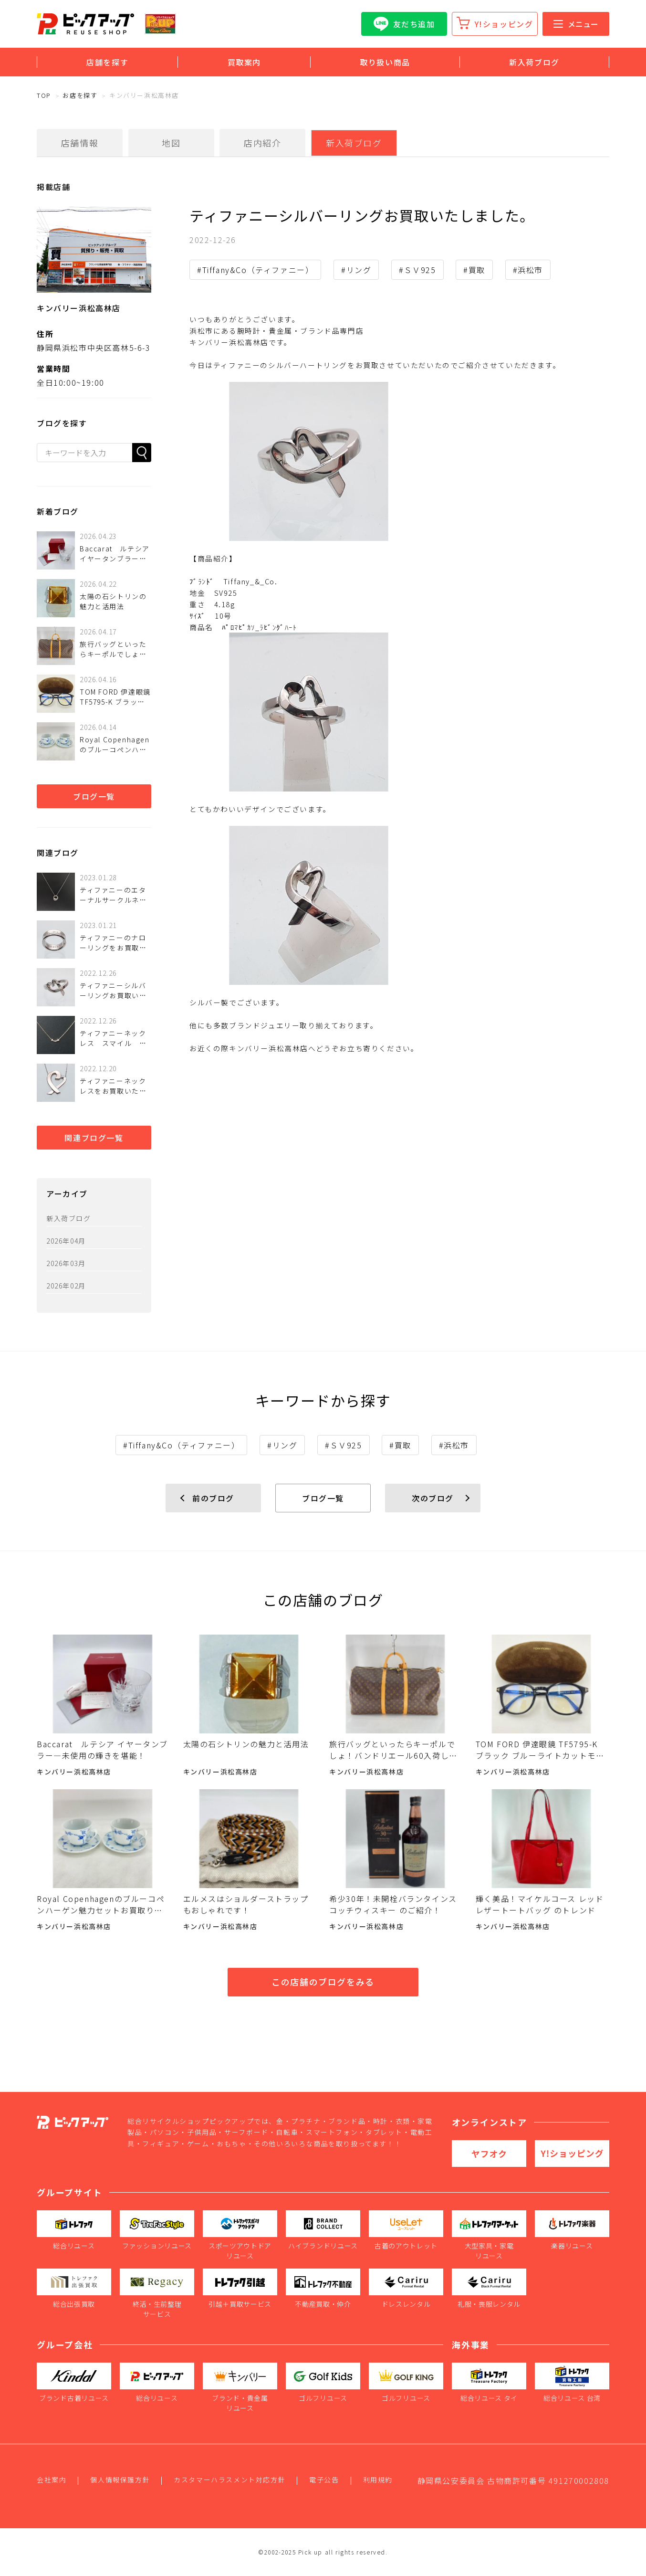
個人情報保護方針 (120, 2479)
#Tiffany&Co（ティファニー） (255, 269)
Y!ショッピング (504, 24)
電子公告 (324, 2479)
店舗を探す (107, 62)
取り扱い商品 (385, 62)
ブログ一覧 (94, 796)
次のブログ (433, 1498)
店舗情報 (79, 143)
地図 (171, 143)
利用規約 (378, 2479)
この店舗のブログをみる (323, 1981)
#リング (356, 269)
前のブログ (213, 1498)
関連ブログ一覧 (93, 1137)
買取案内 (244, 62)
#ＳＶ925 (417, 269)
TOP (44, 95)
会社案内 (51, 2479)
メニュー (575, 24)
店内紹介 (262, 143)
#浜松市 (528, 269)
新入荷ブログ (534, 62)
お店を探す (80, 95)
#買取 (474, 269)
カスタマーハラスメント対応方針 (229, 2479)
